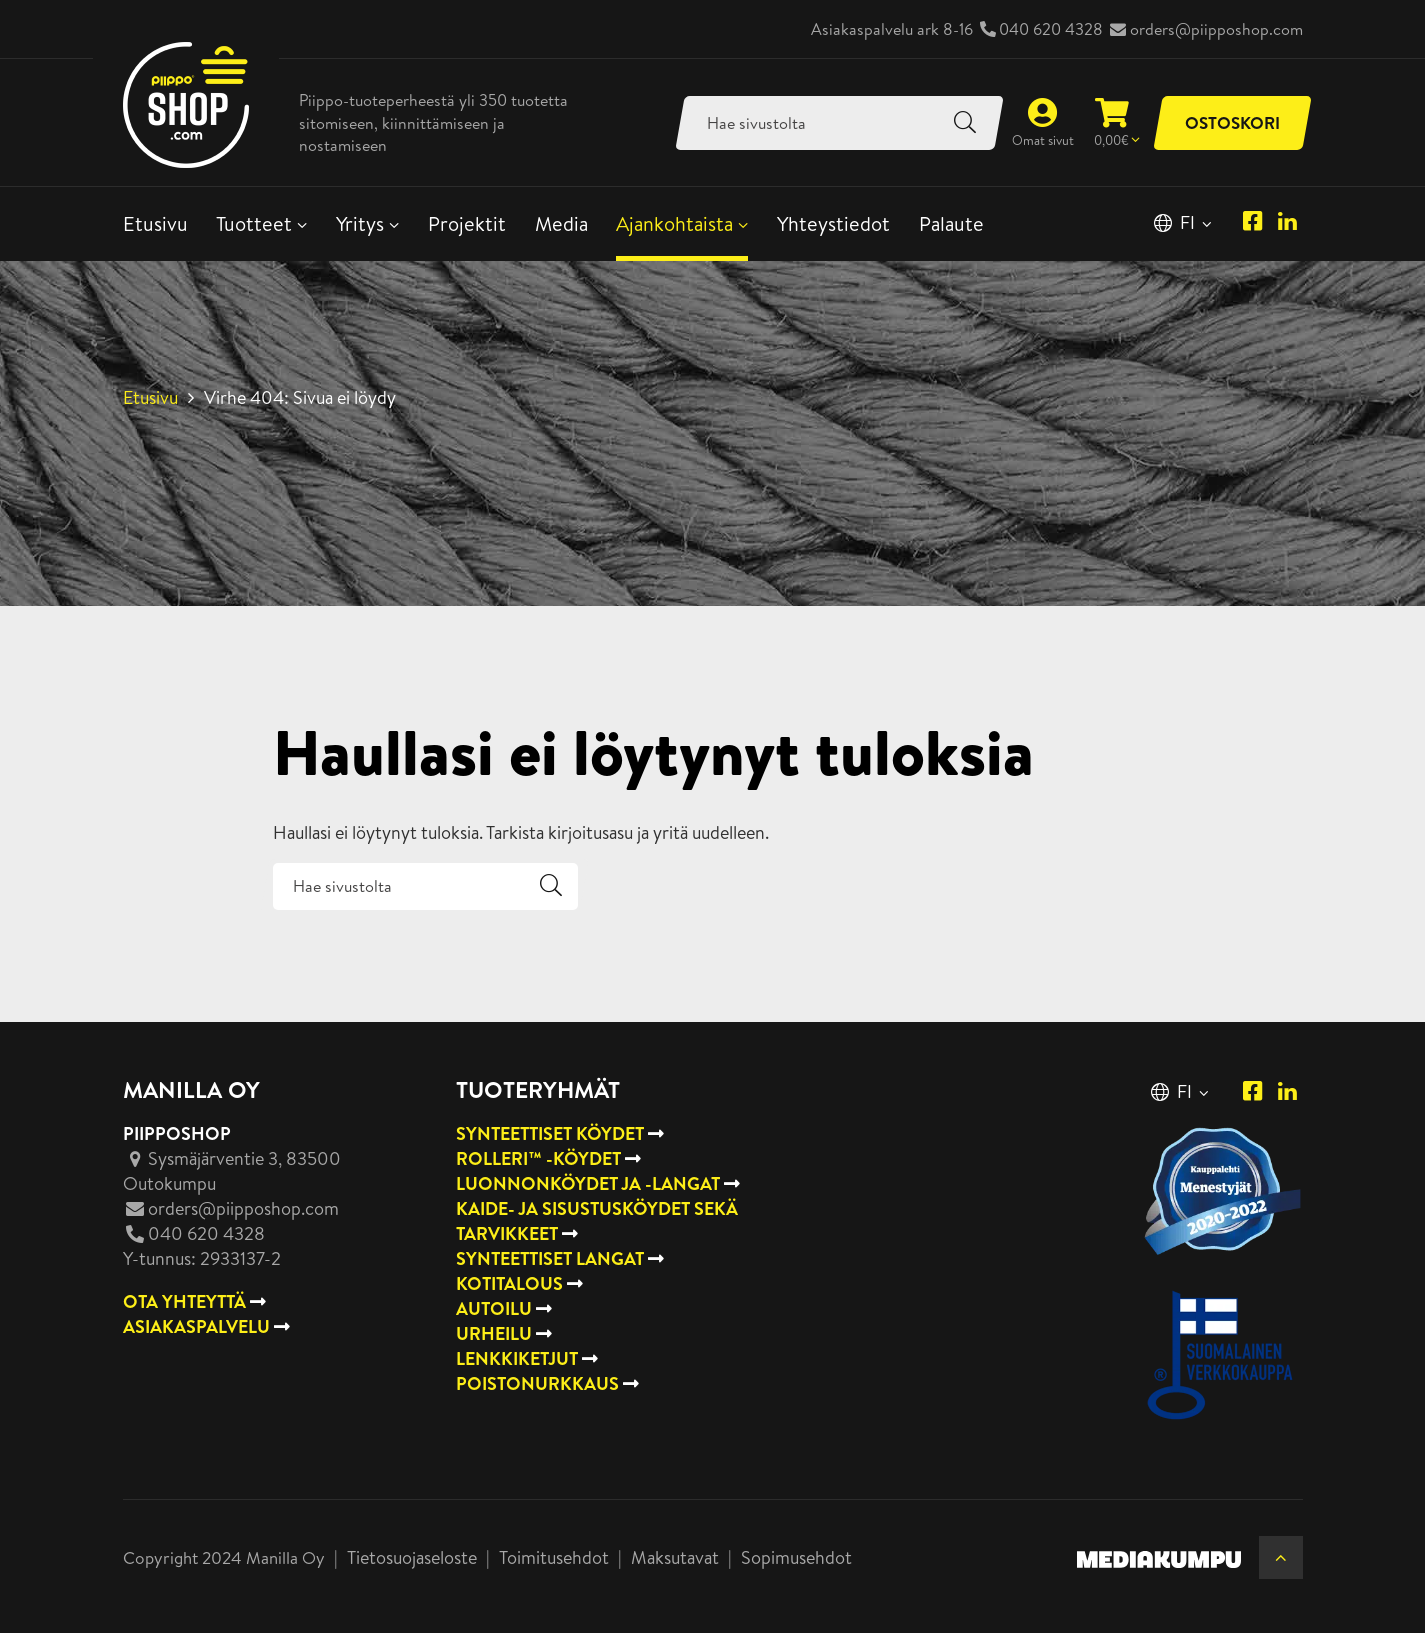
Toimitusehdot (554, 1557)
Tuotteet (254, 223)
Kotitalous (509, 1283)
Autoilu (494, 1308)
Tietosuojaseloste (412, 1557)
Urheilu (494, 1333)
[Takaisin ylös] (1280, 1557)
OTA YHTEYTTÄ (184, 1301)
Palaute (951, 223)
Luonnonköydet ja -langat (588, 1183)
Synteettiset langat (550, 1258)
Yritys (360, 223)
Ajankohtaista (674, 223)
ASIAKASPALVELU (196, 1326)
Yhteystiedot (833, 223)
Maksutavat (675, 1557)
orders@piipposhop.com (1216, 29)
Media (561, 223)
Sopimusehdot (796, 1557)
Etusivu (155, 223)
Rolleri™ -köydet (538, 1158)
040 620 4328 (1051, 29)
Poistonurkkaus (537, 1383)
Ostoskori (1232, 122)
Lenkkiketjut (517, 1358)
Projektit (467, 223)
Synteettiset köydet (550, 1133)
